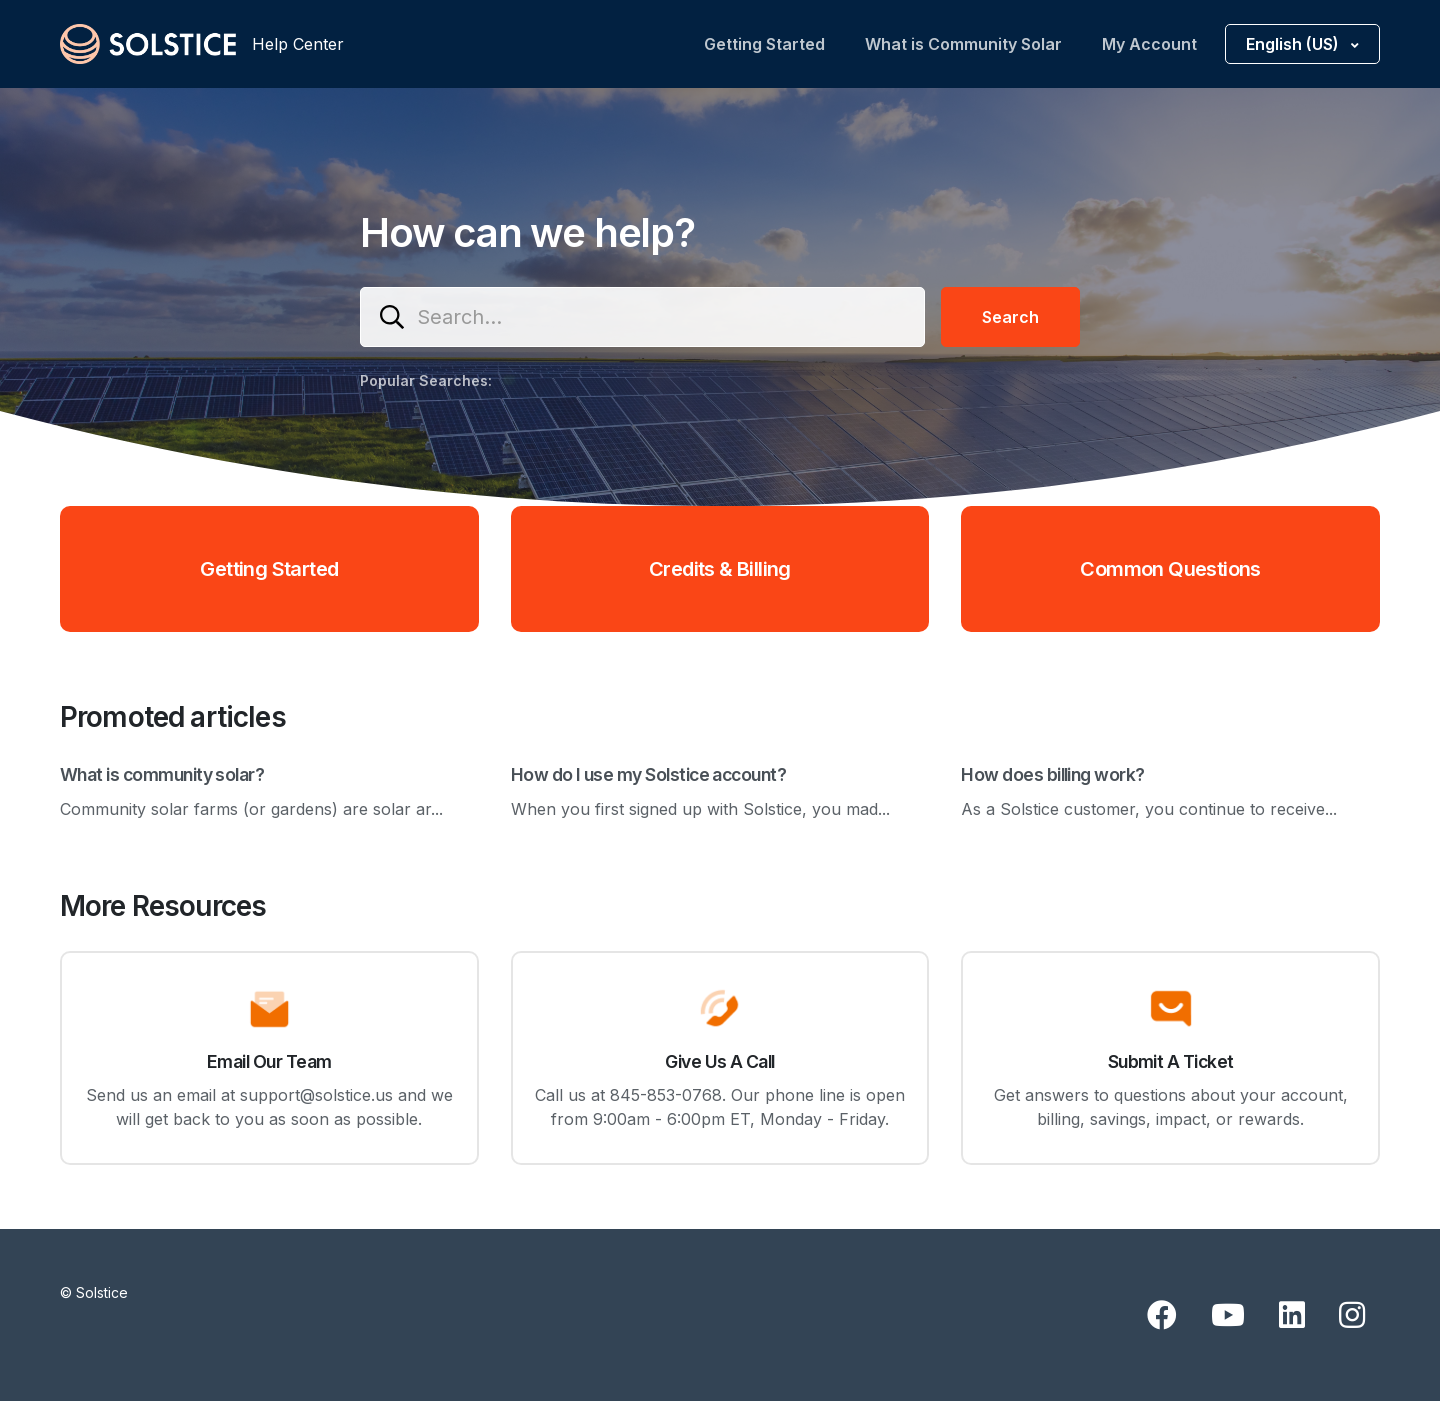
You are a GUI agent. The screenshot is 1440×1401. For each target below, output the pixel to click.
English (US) (1294, 44)
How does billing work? (1052, 774)
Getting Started (764, 44)
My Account (1149, 44)
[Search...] (642, 317)
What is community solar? (162, 774)
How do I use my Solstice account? (649, 774)
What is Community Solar (963, 44)
